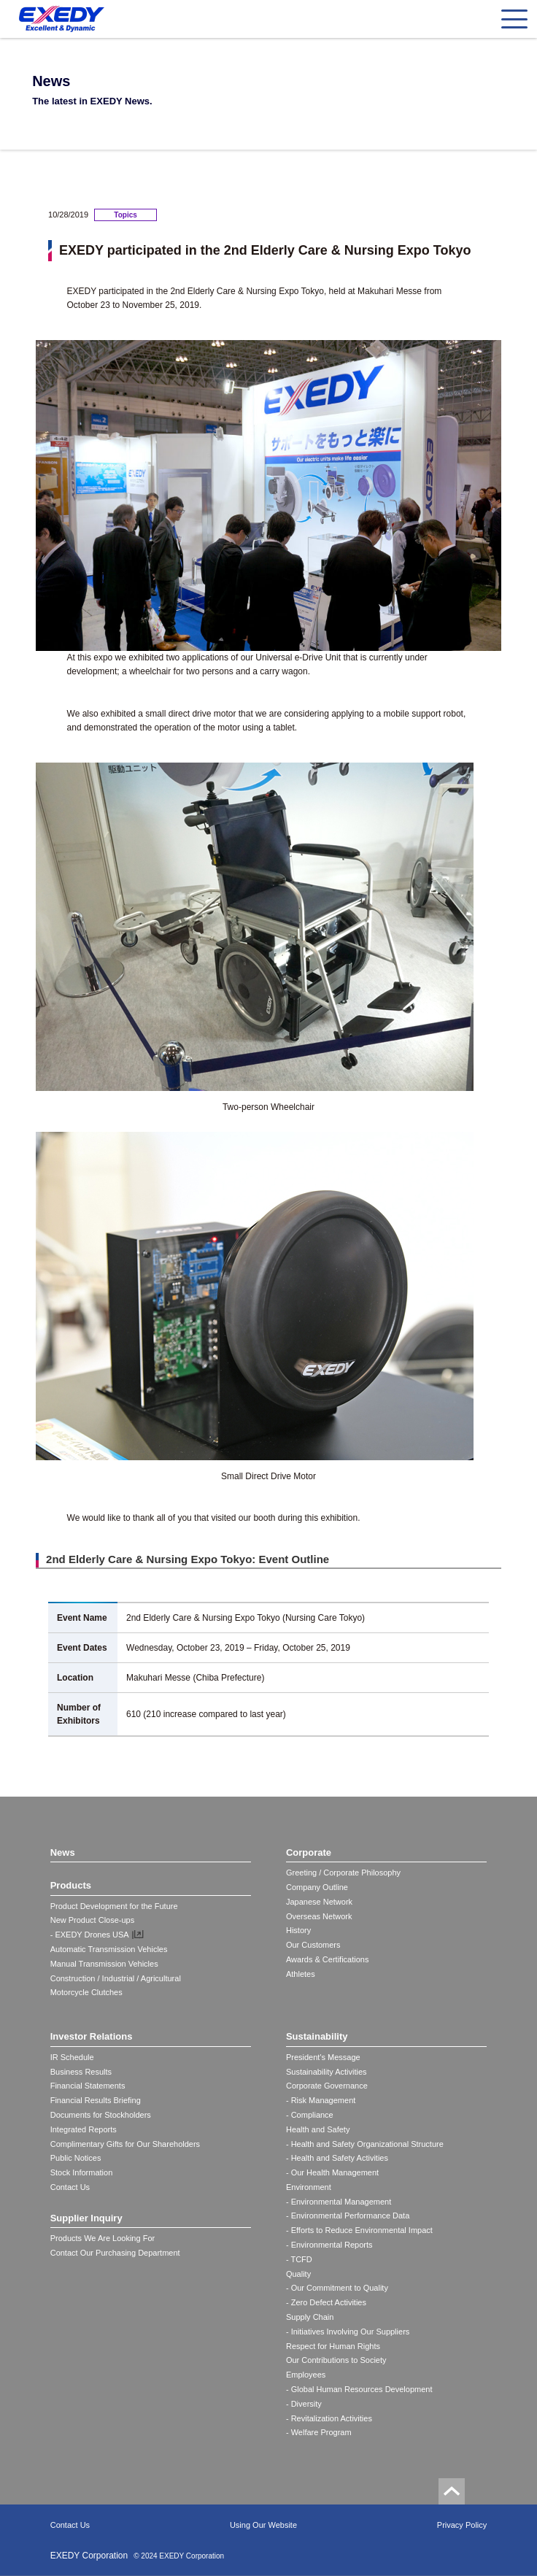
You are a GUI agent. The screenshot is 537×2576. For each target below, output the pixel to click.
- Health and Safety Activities (337, 2157)
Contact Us (70, 2187)
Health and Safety (317, 2129)
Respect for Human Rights (333, 2346)
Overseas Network (319, 1916)
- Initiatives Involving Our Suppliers (347, 2331)
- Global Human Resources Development (359, 2389)
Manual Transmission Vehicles (104, 1963)
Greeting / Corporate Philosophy (343, 1872)
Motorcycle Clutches (86, 1992)
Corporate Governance (327, 2085)
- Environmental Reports (329, 2244)
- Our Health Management (332, 2172)
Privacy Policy (462, 2525)
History (298, 1930)
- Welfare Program (319, 2432)
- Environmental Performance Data (347, 2215)
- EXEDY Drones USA (89, 1934)
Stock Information (81, 2172)
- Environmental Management (338, 2201)
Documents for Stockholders (100, 2114)
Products (70, 1885)
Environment (308, 2187)
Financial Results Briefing (95, 2100)
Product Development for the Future (114, 1906)
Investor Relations (91, 2036)
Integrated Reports (83, 2129)
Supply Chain (309, 2317)
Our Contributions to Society (336, 2360)
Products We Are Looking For (102, 2238)
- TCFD (299, 2259)
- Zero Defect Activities (326, 2302)
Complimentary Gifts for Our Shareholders (125, 2144)
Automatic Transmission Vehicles (109, 1949)
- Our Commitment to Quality (337, 2287)
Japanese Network (319, 1901)
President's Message (323, 2057)
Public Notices (75, 2157)
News (62, 1852)
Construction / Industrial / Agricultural (115, 1978)
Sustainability (317, 2036)
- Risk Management (320, 2100)
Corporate (308, 1852)
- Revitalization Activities (329, 2418)
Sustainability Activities (326, 2071)
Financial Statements (87, 2085)
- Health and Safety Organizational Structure (365, 2144)
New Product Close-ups (92, 1920)
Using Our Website (263, 2525)
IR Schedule (72, 2057)
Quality (298, 2274)
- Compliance (309, 2114)
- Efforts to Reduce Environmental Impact (359, 2230)
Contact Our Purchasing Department (115, 2252)
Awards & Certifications (327, 1959)
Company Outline (317, 1887)
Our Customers (313, 1944)
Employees (305, 2374)
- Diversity (304, 2403)
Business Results (81, 2071)
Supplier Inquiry (86, 2218)
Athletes (300, 1974)
